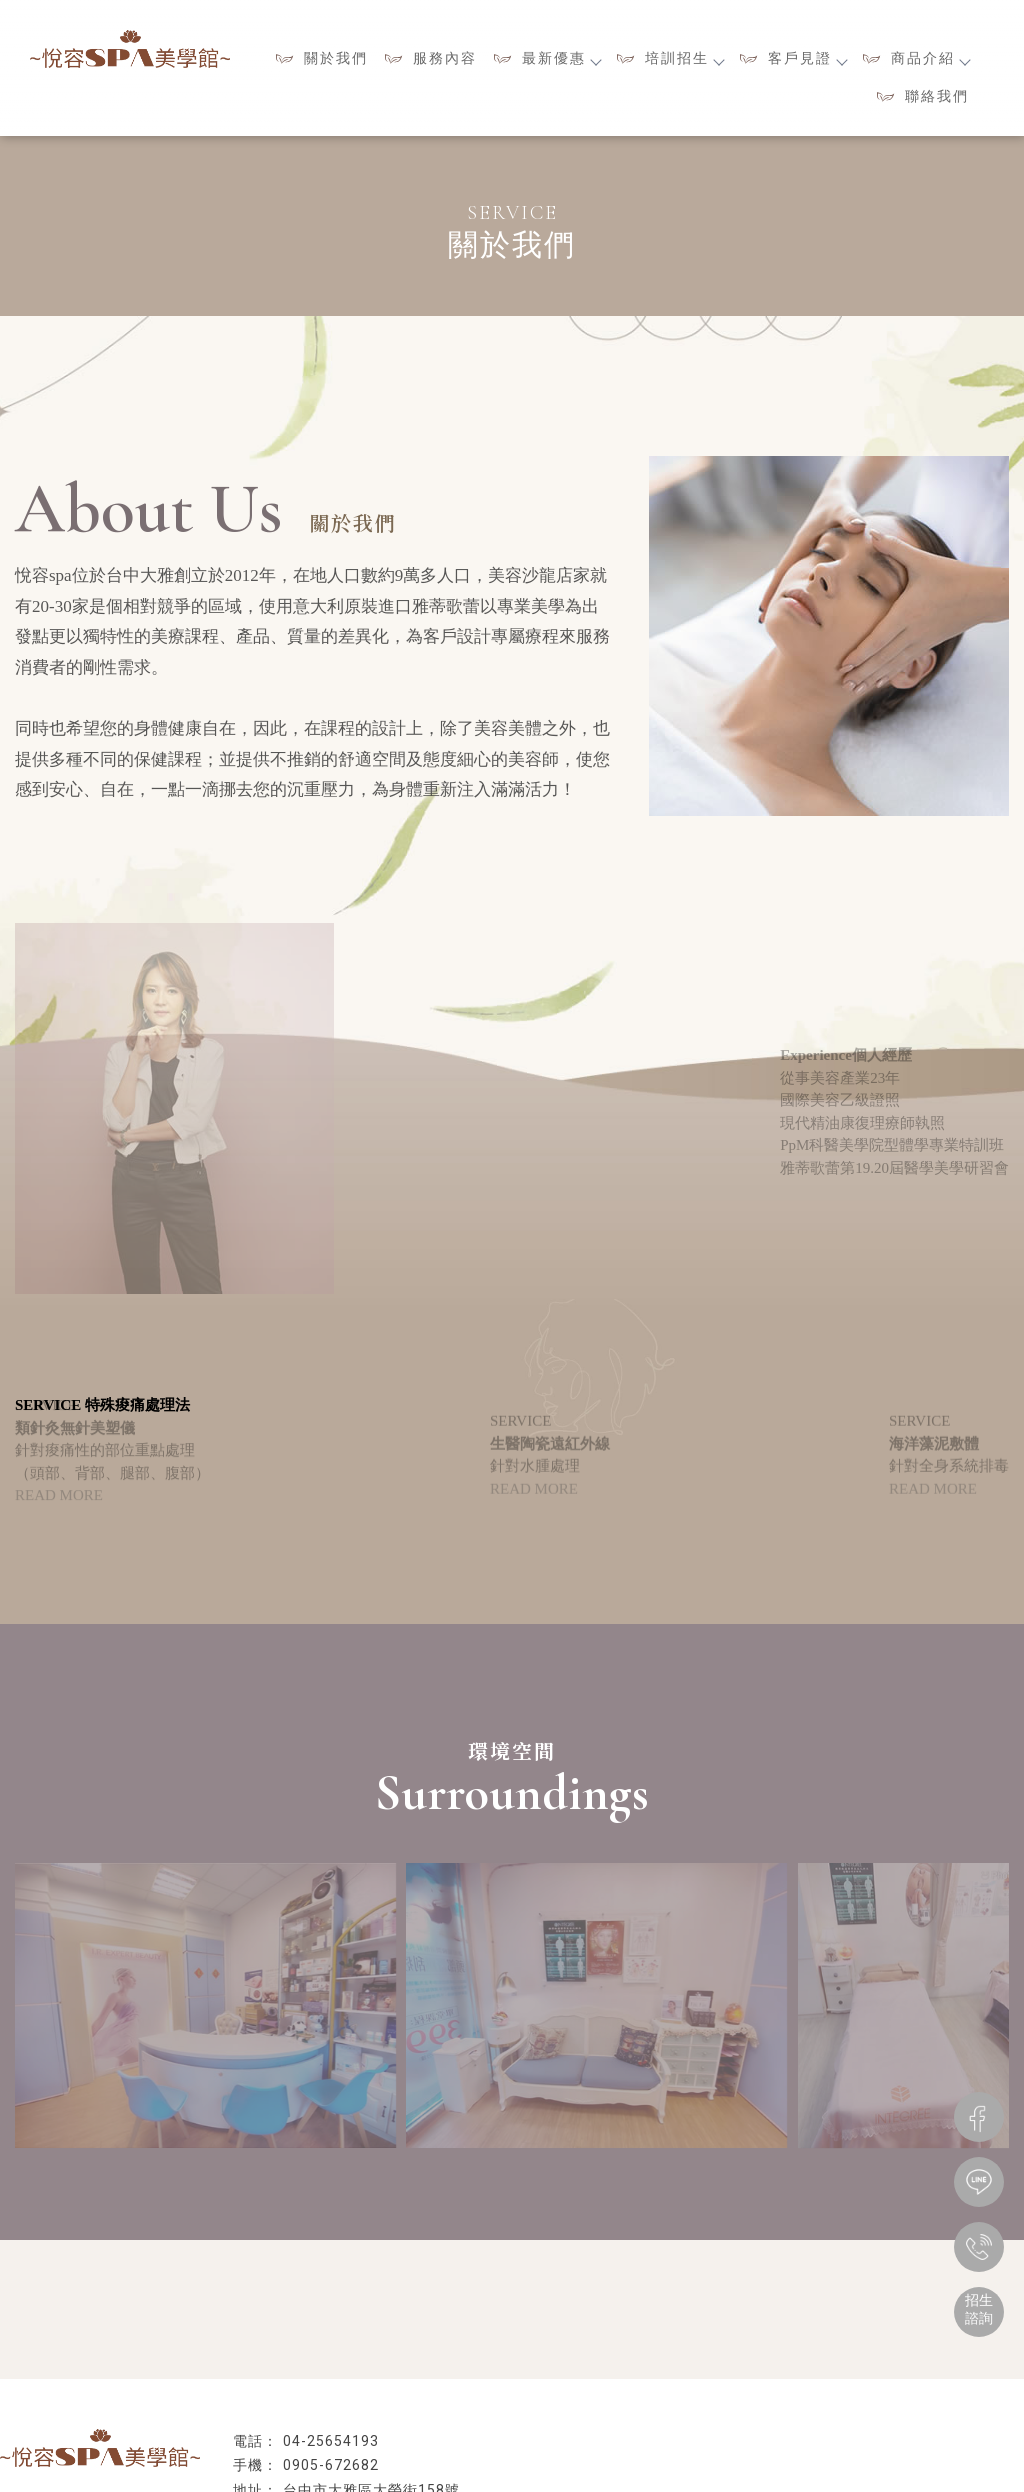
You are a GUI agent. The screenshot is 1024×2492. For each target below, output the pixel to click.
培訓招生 (684, 58)
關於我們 (336, 58)
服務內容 (445, 58)
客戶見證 (807, 58)
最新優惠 (561, 58)
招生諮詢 (979, 2309)
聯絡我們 (937, 96)
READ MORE (59, 1506)
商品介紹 (930, 58)
